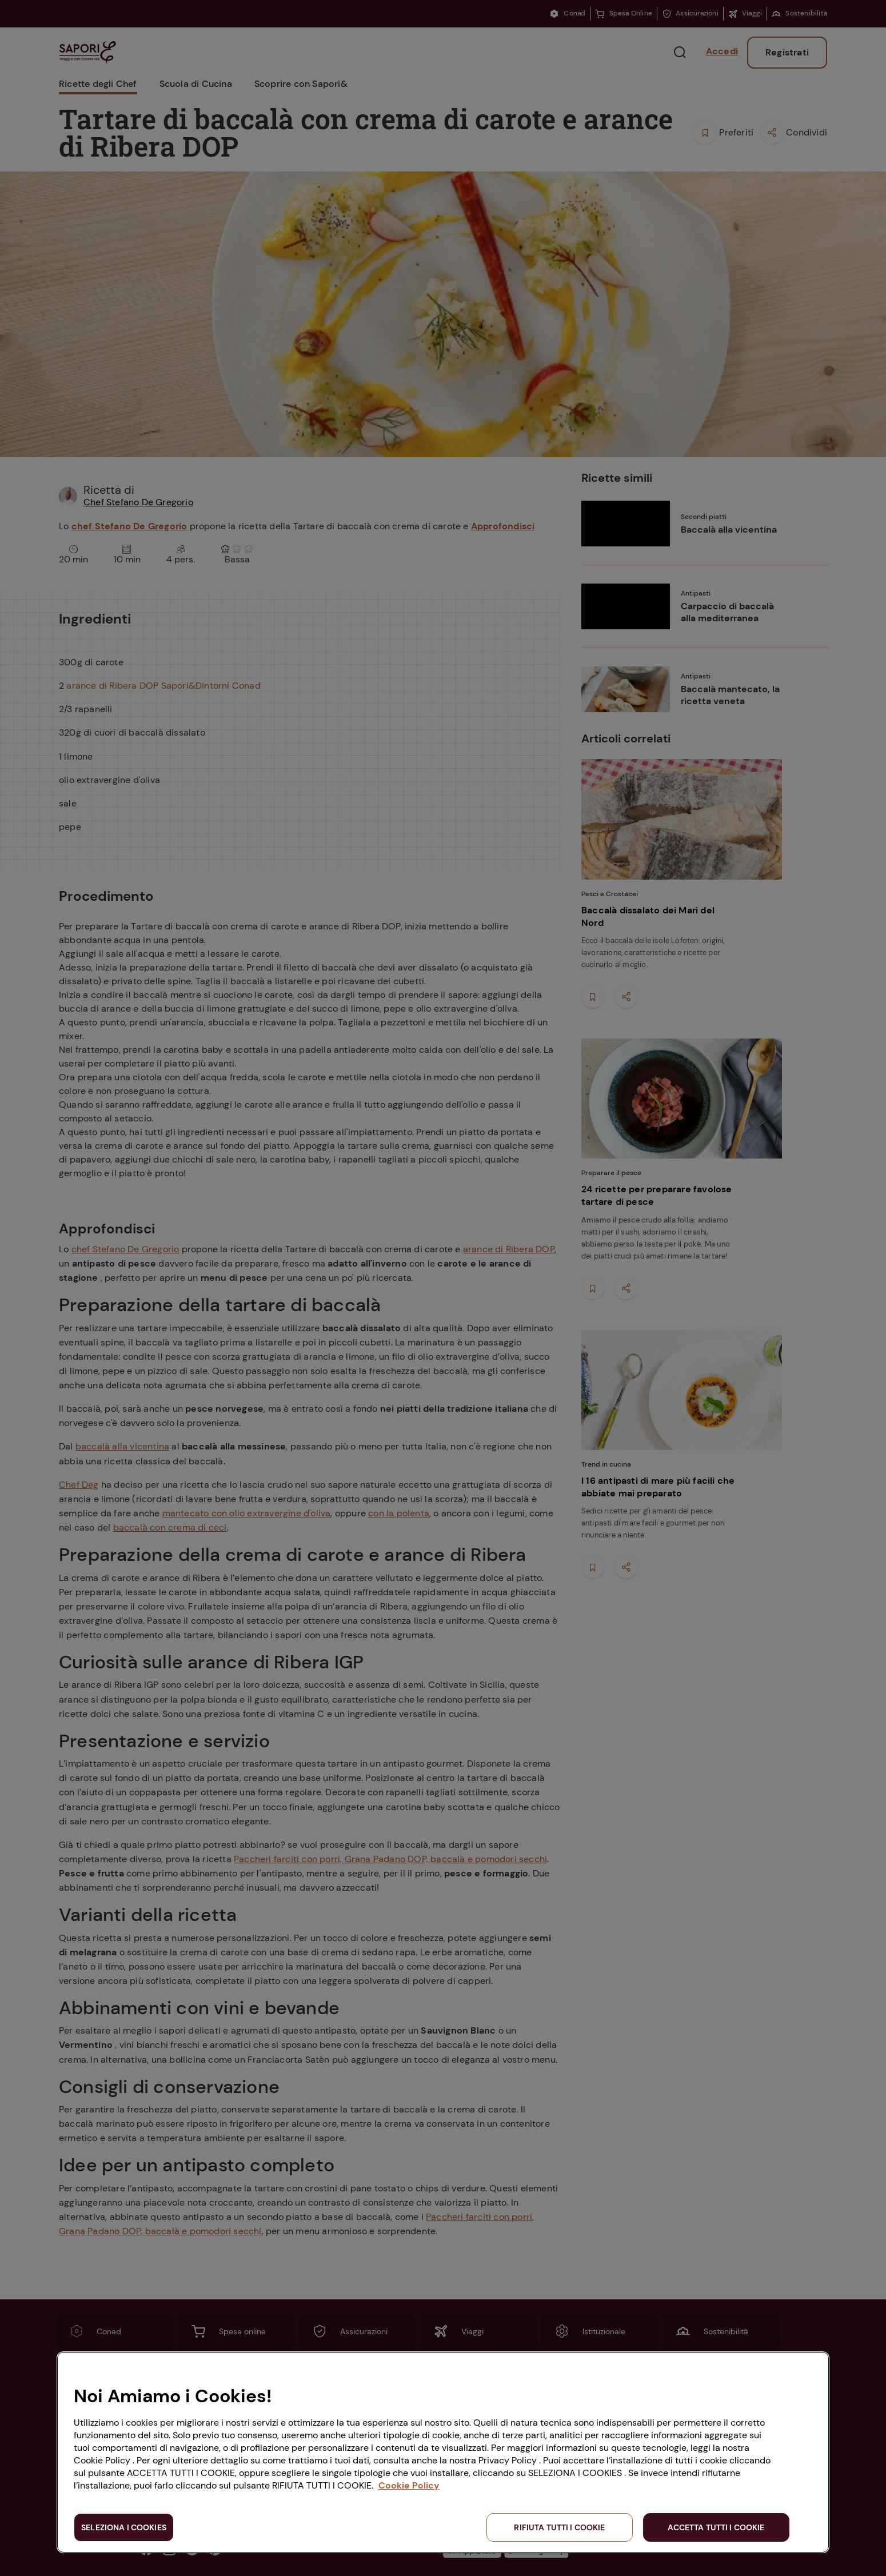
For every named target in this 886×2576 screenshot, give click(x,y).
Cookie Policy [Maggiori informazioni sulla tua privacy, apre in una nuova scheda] (409, 2485)
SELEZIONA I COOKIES (123, 2527)
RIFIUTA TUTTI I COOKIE (559, 2527)
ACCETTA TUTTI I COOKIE (716, 2527)
